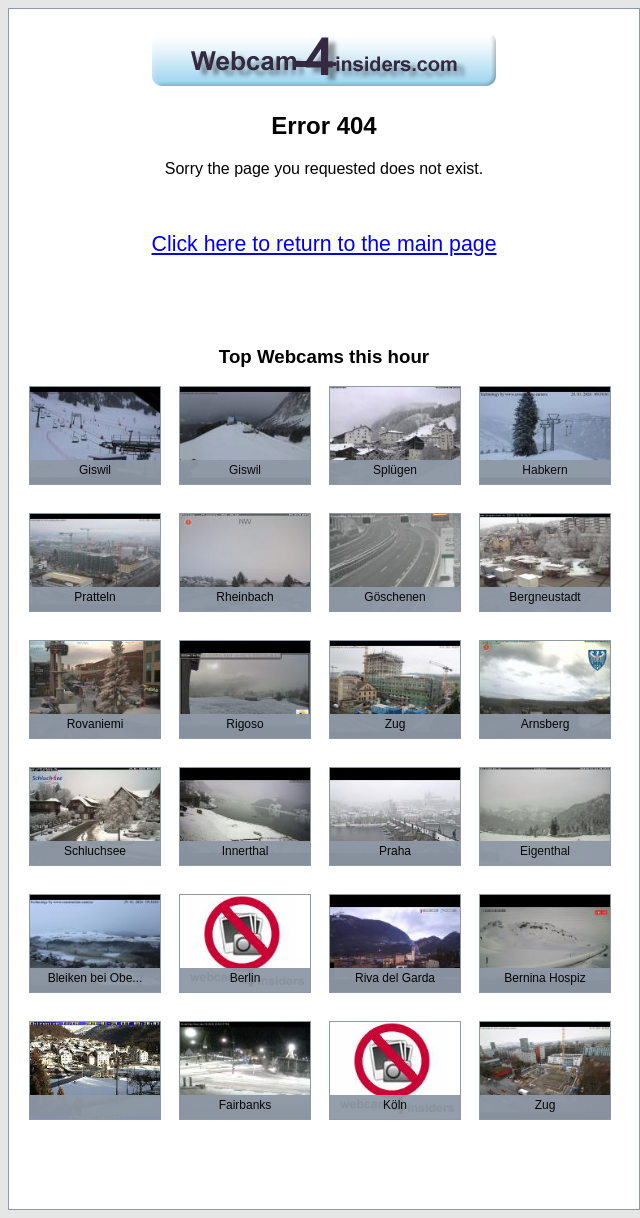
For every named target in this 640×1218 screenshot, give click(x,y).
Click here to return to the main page (324, 244)
